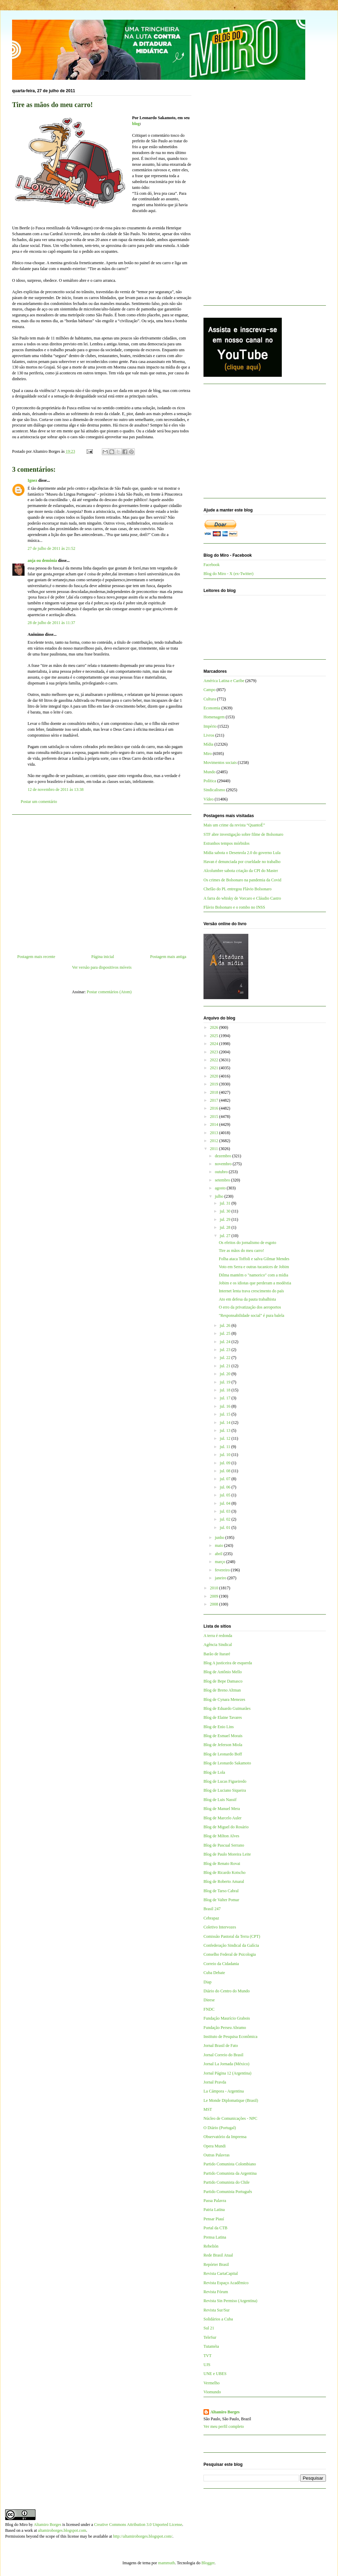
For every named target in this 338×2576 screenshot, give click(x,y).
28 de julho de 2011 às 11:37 (51, 622)
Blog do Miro (16, 2524)
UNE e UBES (215, 2373)
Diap (207, 1982)
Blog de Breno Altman (222, 1690)
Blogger (208, 2562)
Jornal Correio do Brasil (223, 2054)
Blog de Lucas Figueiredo (224, 1781)
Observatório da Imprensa (225, 2136)
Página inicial (102, 956)
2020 (214, 1076)
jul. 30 (225, 1211)
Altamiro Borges (225, 2412)
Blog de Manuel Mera (221, 1808)
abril (219, 1553)
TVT (207, 2355)
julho (220, 1196)
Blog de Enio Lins (218, 1726)
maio (219, 1545)
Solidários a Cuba (218, 2319)
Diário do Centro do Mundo (226, 1991)
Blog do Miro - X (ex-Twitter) (228, 573)
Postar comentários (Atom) (109, 991)
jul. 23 (225, 1349)
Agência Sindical (217, 1644)
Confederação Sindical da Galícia (231, 1945)
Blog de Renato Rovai (221, 1863)
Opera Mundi (214, 2146)
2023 (214, 1052)
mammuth (166, 2562)
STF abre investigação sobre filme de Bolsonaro (243, 834)
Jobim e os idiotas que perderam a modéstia (255, 1283)
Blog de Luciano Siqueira (224, 1790)
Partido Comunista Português (227, 2191)
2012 (214, 1140)
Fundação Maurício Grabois (226, 2018)
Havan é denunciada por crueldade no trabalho (241, 861)
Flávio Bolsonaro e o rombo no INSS (234, 907)
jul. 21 (225, 1365)
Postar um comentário (39, 801)
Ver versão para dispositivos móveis (102, 967)
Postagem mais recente (36, 956)
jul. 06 (225, 1487)
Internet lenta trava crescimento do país (251, 1291)
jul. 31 (225, 1203)
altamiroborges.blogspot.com (62, 2530)
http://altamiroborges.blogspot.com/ (142, 2536)
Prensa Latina (214, 2237)
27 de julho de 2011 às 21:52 (51, 548)
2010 (214, 1588)
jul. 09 (225, 1463)
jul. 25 (225, 1333)
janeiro (221, 1578)
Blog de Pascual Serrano (223, 1845)
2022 (214, 1059)
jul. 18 (225, 1390)
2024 (214, 1043)
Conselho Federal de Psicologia (229, 1954)
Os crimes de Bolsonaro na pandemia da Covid (242, 880)
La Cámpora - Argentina (223, 2091)
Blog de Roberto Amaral (223, 1881)
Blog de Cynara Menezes (224, 1699)
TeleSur (209, 2337)
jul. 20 (225, 1373)
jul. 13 (225, 1430)
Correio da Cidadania (221, 1963)
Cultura (209, 699)
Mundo (209, 771)
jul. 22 (225, 1357)
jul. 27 (225, 1235)
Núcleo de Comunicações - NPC (230, 2118)
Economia (211, 708)
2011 (214, 1148)
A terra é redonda (217, 1635)
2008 (214, 1604)
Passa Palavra (214, 2200)
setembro (223, 1180)
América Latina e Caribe (223, 680)
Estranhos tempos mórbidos (226, 843)
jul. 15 (225, 1414)
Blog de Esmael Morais (222, 1735)
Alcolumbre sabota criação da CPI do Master (240, 870)
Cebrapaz (211, 1918)
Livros (208, 735)
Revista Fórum (215, 2291)
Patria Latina (214, 2209)
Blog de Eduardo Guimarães (226, 1708)
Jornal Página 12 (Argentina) (227, 2073)
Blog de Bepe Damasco (222, 1681)
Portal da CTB (215, 2227)
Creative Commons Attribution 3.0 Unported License (138, 2524)
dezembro (223, 1155)
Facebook (211, 564)
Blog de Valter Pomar (221, 1899)
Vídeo (208, 799)
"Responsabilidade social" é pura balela (251, 1315)
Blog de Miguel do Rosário (226, 1827)
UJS (206, 2364)
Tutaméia (211, 2346)
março (220, 1561)
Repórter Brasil (216, 2264)
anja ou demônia (42, 560)
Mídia (208, 744)
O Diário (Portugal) (219, 2127)
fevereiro (223, 1570)
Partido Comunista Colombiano (229, 2164)
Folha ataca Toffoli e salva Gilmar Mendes (254, 1258)
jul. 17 (225, 1398)
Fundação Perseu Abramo (224, 2027)
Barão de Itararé (216, 1653)
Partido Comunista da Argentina (230, 2173)
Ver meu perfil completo (223, 2426)
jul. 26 (225, 1325)
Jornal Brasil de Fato (220, 2045)
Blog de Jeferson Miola (222, 1744)
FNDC (209, 2009)
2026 (214, 1027)
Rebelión (210, 2246)
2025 (214, 1035)
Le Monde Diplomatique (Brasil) (230, 2100)
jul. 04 (225, 1503)
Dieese (209, 2000)
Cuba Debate (214, 1972)
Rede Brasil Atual (218, 2255)
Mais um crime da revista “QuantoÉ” (234, 825)
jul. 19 (225, 1382)
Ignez (32, 480)
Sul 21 (208, 2328)
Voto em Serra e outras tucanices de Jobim (254, 1266)
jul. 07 (225, 1478)
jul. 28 (225, 1227)
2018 (214, 1092)
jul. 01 (225, 1527)
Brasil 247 (212, 1908)
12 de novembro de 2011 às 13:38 (55, 789)
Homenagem (214, 717)
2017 (214, 1100)
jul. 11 (225, 1446)
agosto (221, 1188)
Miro (207, 753)
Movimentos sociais (220, 762)
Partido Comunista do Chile (226, 2182)
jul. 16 (225, 1406)
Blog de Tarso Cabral (221, 1890)
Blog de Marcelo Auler (222, 1818)
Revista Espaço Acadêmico (226, 2282)
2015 (214, 1116)
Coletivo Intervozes (219, 1927)
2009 (214, 1596)
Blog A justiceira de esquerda (227, 1662)
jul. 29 (225, 1219)
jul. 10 (225, 1454)
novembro (224, 1163)
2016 (214, 1108)
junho (220, 1537)
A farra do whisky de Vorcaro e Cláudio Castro (242, 898)
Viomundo (212, 2392)
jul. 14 (225, 1422)
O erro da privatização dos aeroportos (250, 1307)
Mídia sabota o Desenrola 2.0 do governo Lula (241, 852)
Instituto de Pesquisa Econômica (230, 2036)
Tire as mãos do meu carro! (241, 1250)
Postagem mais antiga (168, 956)
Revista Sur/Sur (216, 2310)
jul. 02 (225, 1519)
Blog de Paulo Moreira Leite (227, 1854)
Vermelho (211, 2383)
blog (136, 123)
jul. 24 (225, 1341)
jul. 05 (225, 1495)
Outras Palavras (216, 2155)
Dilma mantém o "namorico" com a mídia (253, 1275)
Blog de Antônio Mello (222, 1671)
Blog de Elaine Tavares (222, 1717)
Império (210, 726)
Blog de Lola (214, 1772)
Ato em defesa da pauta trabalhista (247, 1299)
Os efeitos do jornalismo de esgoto (247, 1242)
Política (209, 780)
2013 (214, 1132)
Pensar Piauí (213, 2218)
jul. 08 (225, 1470)
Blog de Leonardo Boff (222, 1754)
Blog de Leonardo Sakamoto (227, 1763)
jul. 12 (225, 1438)
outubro (222, 1171)
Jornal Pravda (214, 2082)
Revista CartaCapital (220, 2273)
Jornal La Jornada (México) (226, 2063)
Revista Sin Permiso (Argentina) (230, 2300)
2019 (214, 1084)
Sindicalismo (214, 789)
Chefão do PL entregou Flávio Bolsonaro (237, 889)
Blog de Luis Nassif (220, 1799)
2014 (214, 1124)
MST (207, 2109)
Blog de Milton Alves (221, 1835)
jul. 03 (225, 1511)
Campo (209, 689)
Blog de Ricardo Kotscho (224, 1872)
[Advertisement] (101, 881)
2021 (214, 1067)
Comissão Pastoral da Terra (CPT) (231, 1936)
